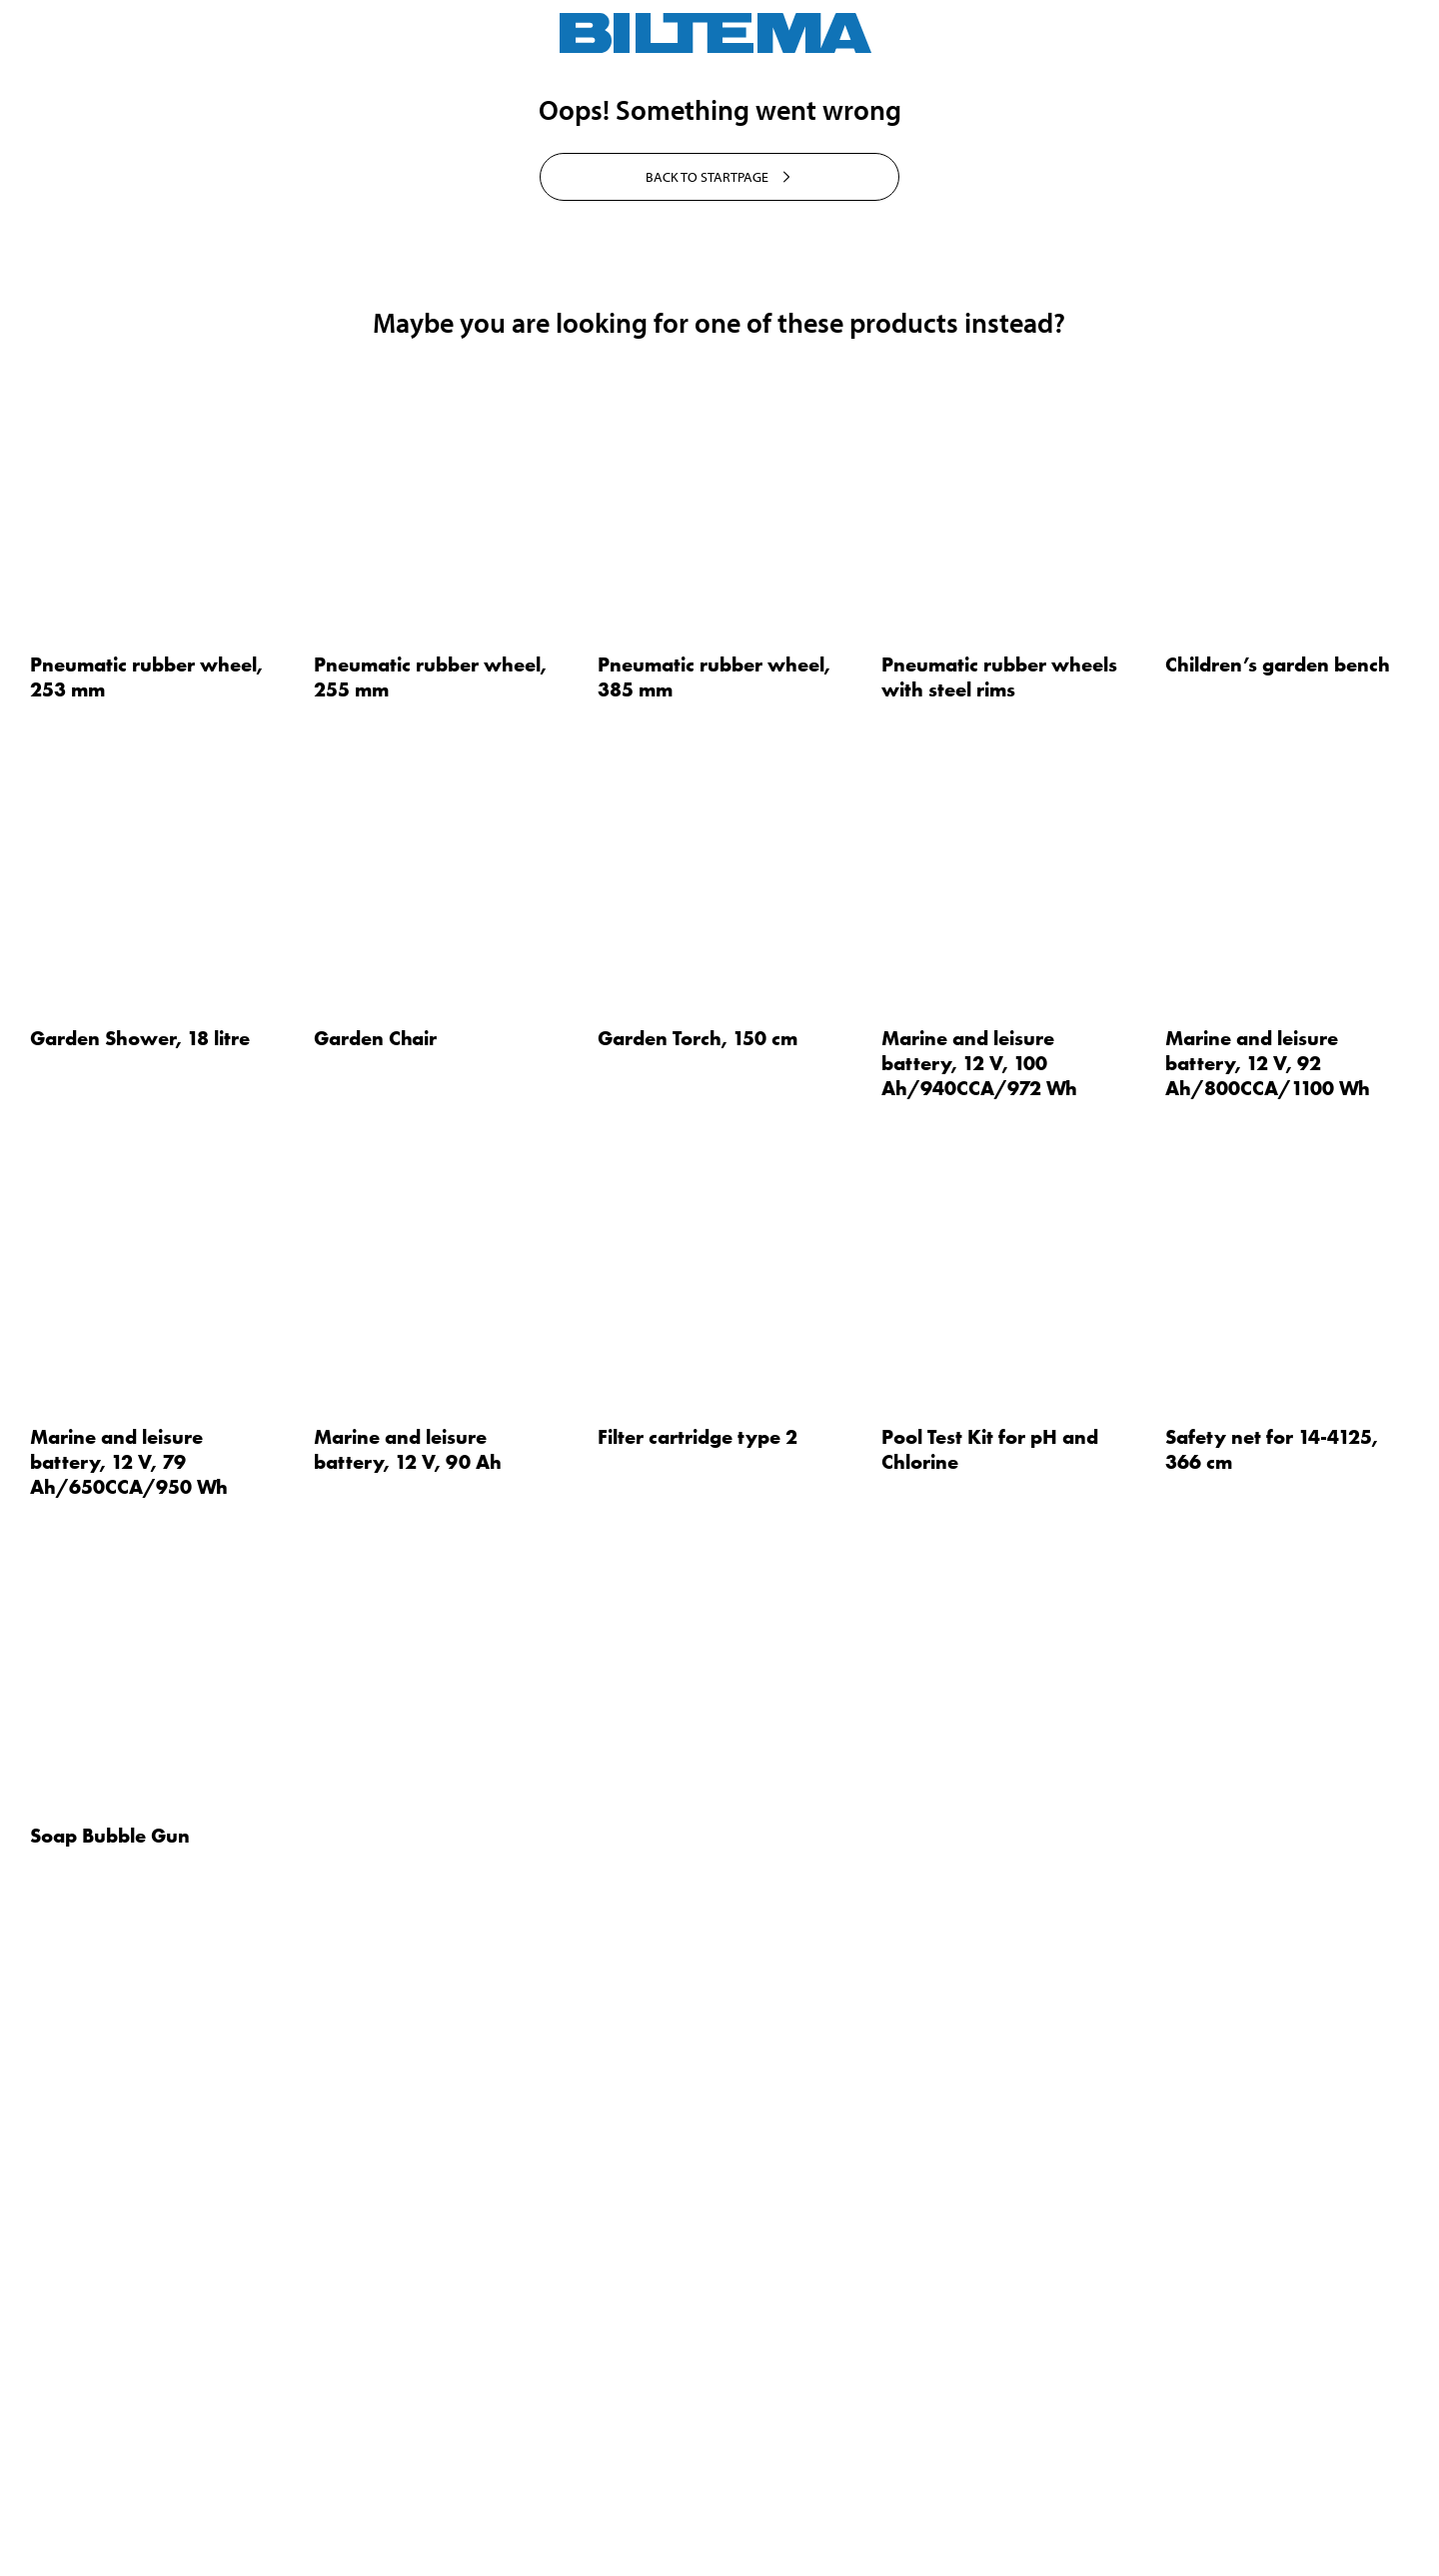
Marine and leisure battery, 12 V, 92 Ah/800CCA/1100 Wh (1267, 1663)
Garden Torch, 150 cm (697, 1638)
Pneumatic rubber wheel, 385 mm (714, 1276)
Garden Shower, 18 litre (140, 1638)
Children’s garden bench (1277, 1264)
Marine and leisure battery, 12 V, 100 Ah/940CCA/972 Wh (979, 1663)
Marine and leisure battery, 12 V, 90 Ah (408, 2048)
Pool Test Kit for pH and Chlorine (989, 2048)
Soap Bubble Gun (110, 2435)
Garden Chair (375, 1638)
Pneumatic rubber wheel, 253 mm (146, 1276)
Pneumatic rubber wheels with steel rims (999, 1276)
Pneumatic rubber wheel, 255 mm (430, 1276)
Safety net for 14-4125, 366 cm (1271, 2048)
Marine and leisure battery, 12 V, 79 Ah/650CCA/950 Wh (129, 2061)
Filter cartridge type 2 (697, 2036)
